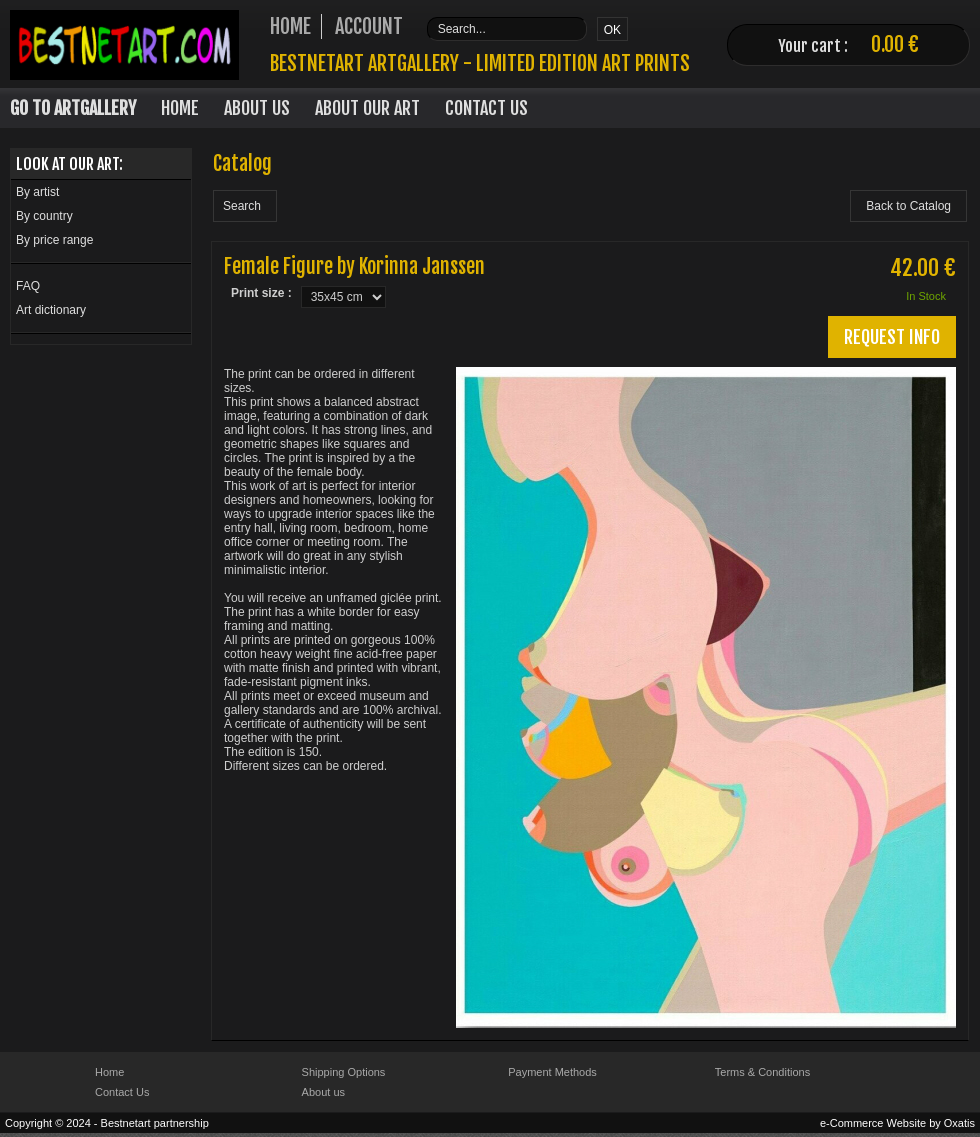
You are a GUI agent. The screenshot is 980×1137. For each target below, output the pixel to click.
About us (323, 1092)
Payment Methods (552, 1072)
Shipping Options (344, 1072)
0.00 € (895, 44)
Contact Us (486, 108)
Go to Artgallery (73, 108)
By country (44, 216)
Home (180, 108)
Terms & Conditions (762, 1072)
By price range (54, 240)
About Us (257, 108)
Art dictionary (51, 310)
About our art (367, 108)
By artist (37, 192)
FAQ (28, 286)
